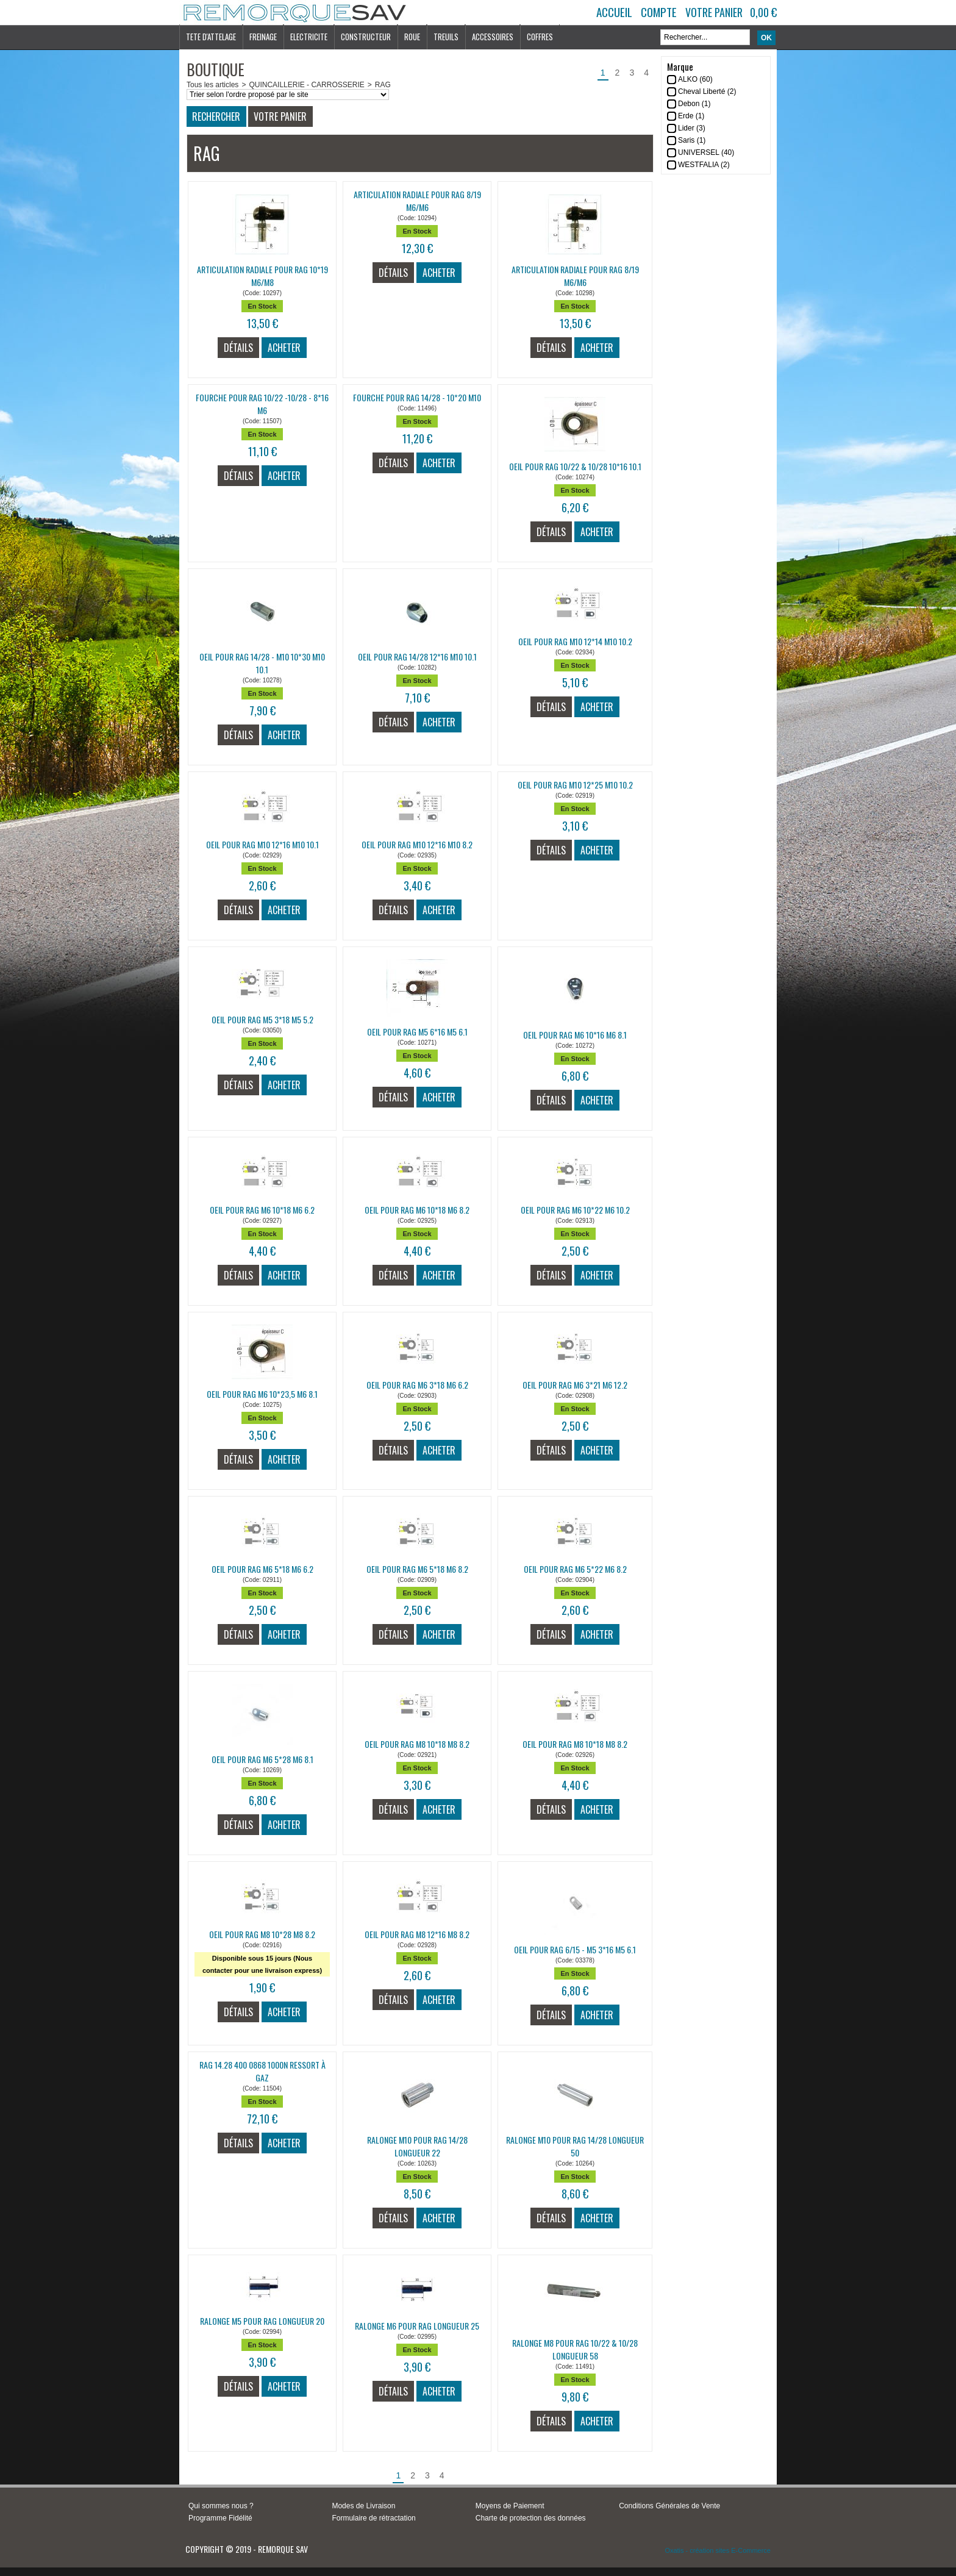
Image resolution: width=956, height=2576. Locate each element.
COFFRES (540, 36)
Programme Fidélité (220, 2518)
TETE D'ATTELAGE (211, 36)
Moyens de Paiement (510, 2506)
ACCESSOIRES (492, 36)
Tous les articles (212, 84)
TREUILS (445, 36)
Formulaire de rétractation (373, 2518)
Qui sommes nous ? (221, 2506)
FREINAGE (263, 36)
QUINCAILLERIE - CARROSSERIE (306, 84)
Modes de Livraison (363, 2506)
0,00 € (763, 12)
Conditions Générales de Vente (669, 2506)
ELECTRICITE (308, 36)
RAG (383, 84)
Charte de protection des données (531, 2518)
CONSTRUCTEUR (366, 36)
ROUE (412, 36)
